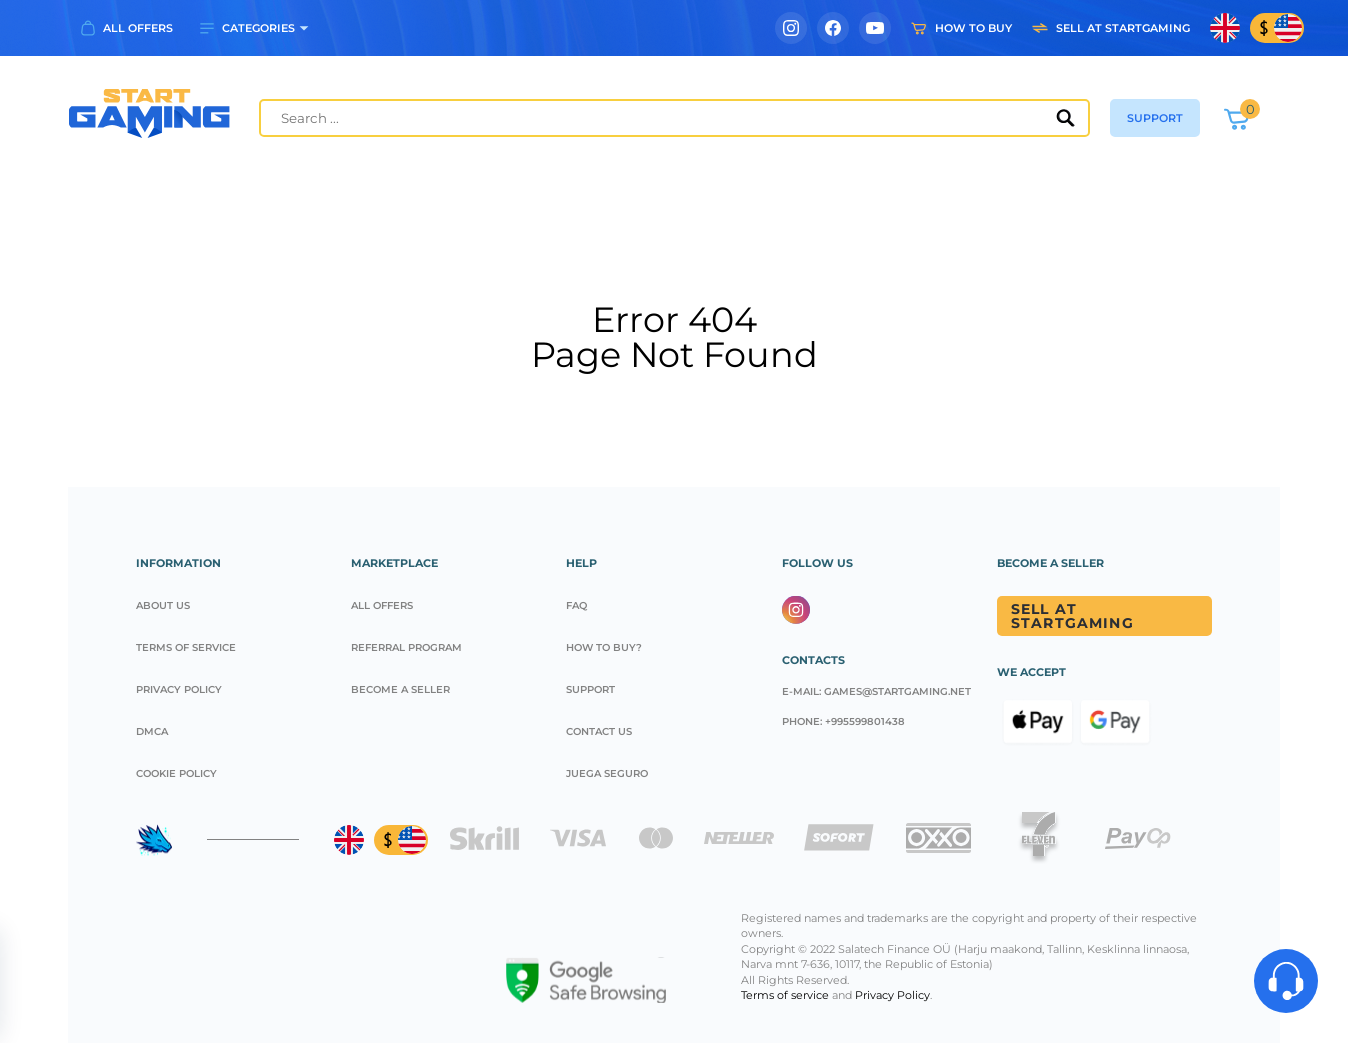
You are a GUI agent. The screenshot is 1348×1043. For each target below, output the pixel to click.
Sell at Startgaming (1072, 616)
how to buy (973, 28)
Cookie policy (176, 773)
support (1155, 118)
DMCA (152, 731)
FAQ (576, 605)
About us (163, 605)
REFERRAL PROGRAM (406, 647)
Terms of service (186, 647)
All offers (382, 605)
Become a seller (400, 689)
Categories (258, 28)
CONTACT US (599, 731)
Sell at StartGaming (1123, 28)
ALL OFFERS (138, 28)
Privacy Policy (179, 689)
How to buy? (604, 647)
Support (590, 689)
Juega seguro (607, 773)
